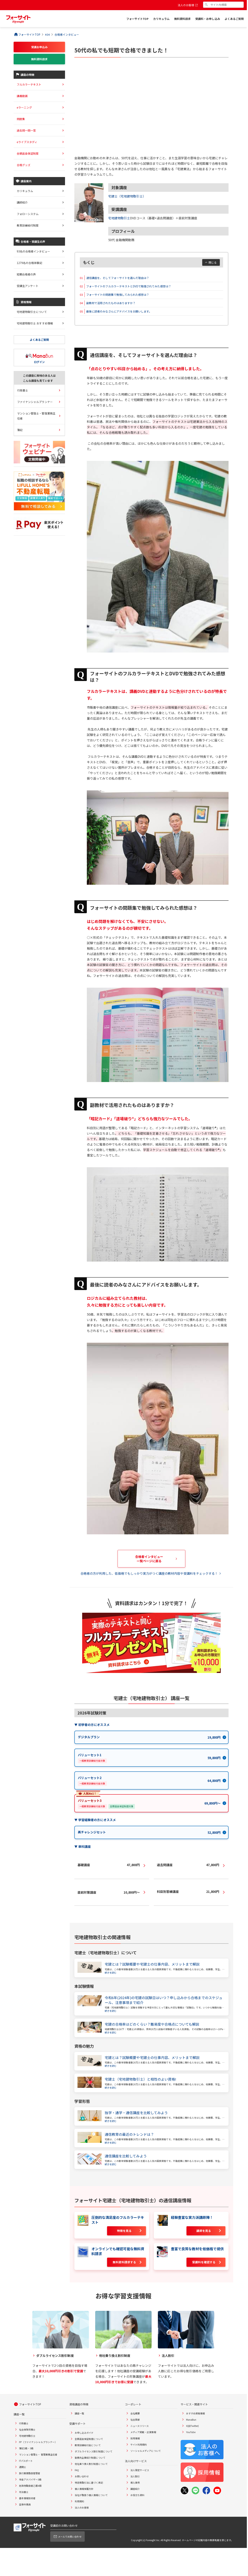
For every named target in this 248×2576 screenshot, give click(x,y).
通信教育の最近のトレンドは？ (129, 2134)
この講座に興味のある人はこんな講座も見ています (39, 378)
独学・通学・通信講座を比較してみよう (136, 2112)
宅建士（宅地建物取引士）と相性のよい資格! (140, 2079)
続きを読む (110, 1972)
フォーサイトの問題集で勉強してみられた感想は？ (117, 295)
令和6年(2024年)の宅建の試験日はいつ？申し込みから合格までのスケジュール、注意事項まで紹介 (163, 2000)
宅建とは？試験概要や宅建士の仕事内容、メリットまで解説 (152, 1964)
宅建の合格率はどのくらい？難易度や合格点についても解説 (152, 2024)
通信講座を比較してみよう (126, 2156)
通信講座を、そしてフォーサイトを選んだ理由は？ (117, 278)
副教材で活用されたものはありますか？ (110, 303)
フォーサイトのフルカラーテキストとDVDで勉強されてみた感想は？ (128, 286)
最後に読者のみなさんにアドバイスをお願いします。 (119, 311)
